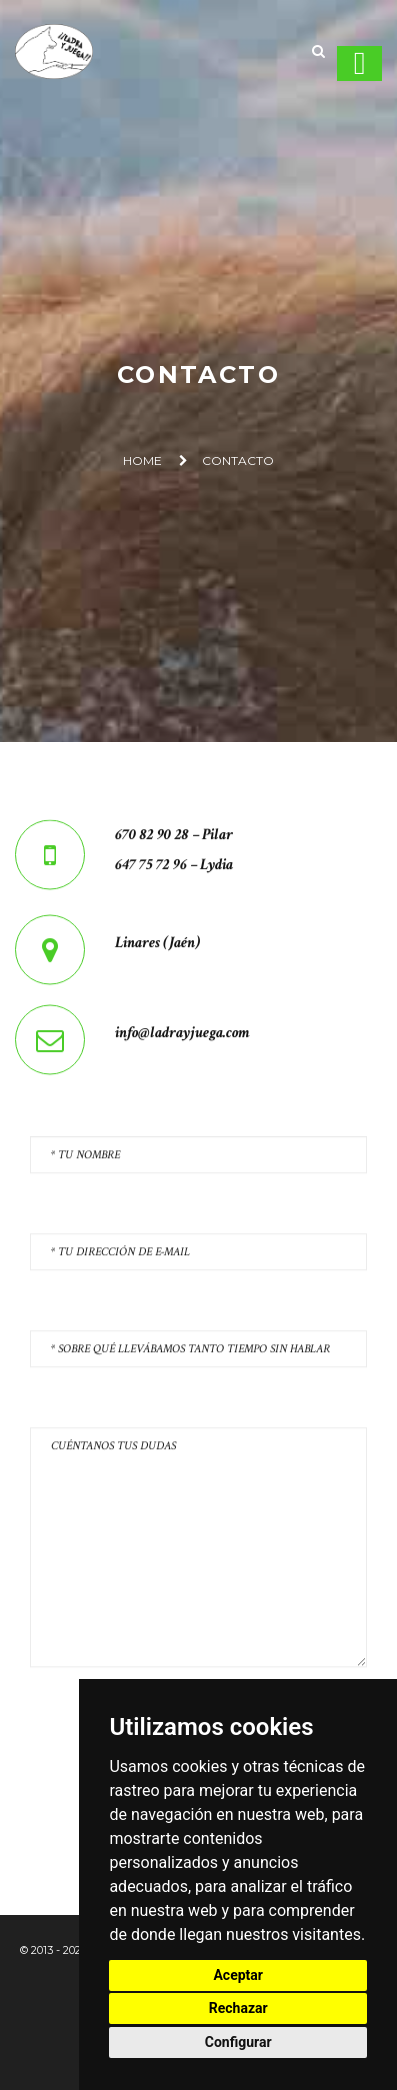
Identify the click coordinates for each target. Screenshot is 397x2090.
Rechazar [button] (238, 2008)
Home (142, 460)
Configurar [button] (238, 2042)
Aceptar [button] (238, 1975)
